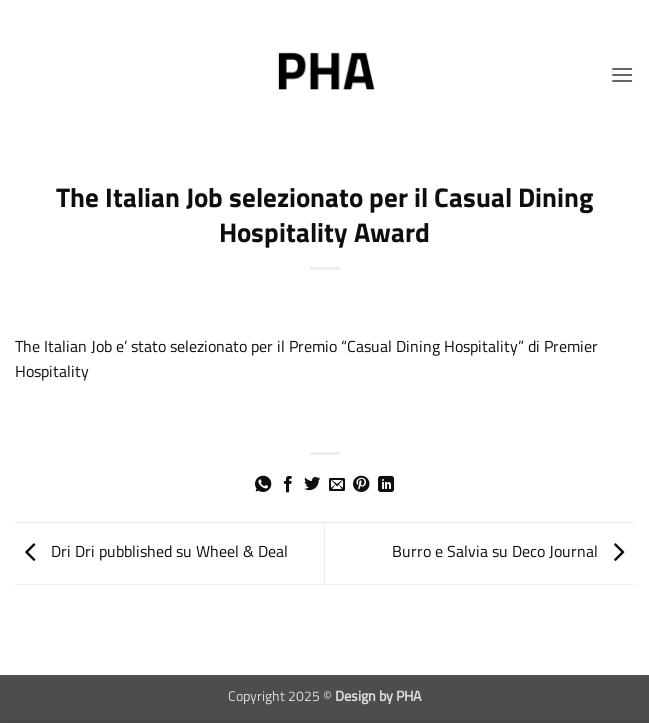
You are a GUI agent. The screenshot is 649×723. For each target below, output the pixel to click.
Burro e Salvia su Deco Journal (513, 552)
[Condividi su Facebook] (288, 485)
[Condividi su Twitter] (312, 485)
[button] (622, 74)
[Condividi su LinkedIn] (386, 485)
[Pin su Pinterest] (361, 485)
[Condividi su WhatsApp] (263, 485)
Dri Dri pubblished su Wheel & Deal (151, 552)
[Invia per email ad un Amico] (337, 485)
